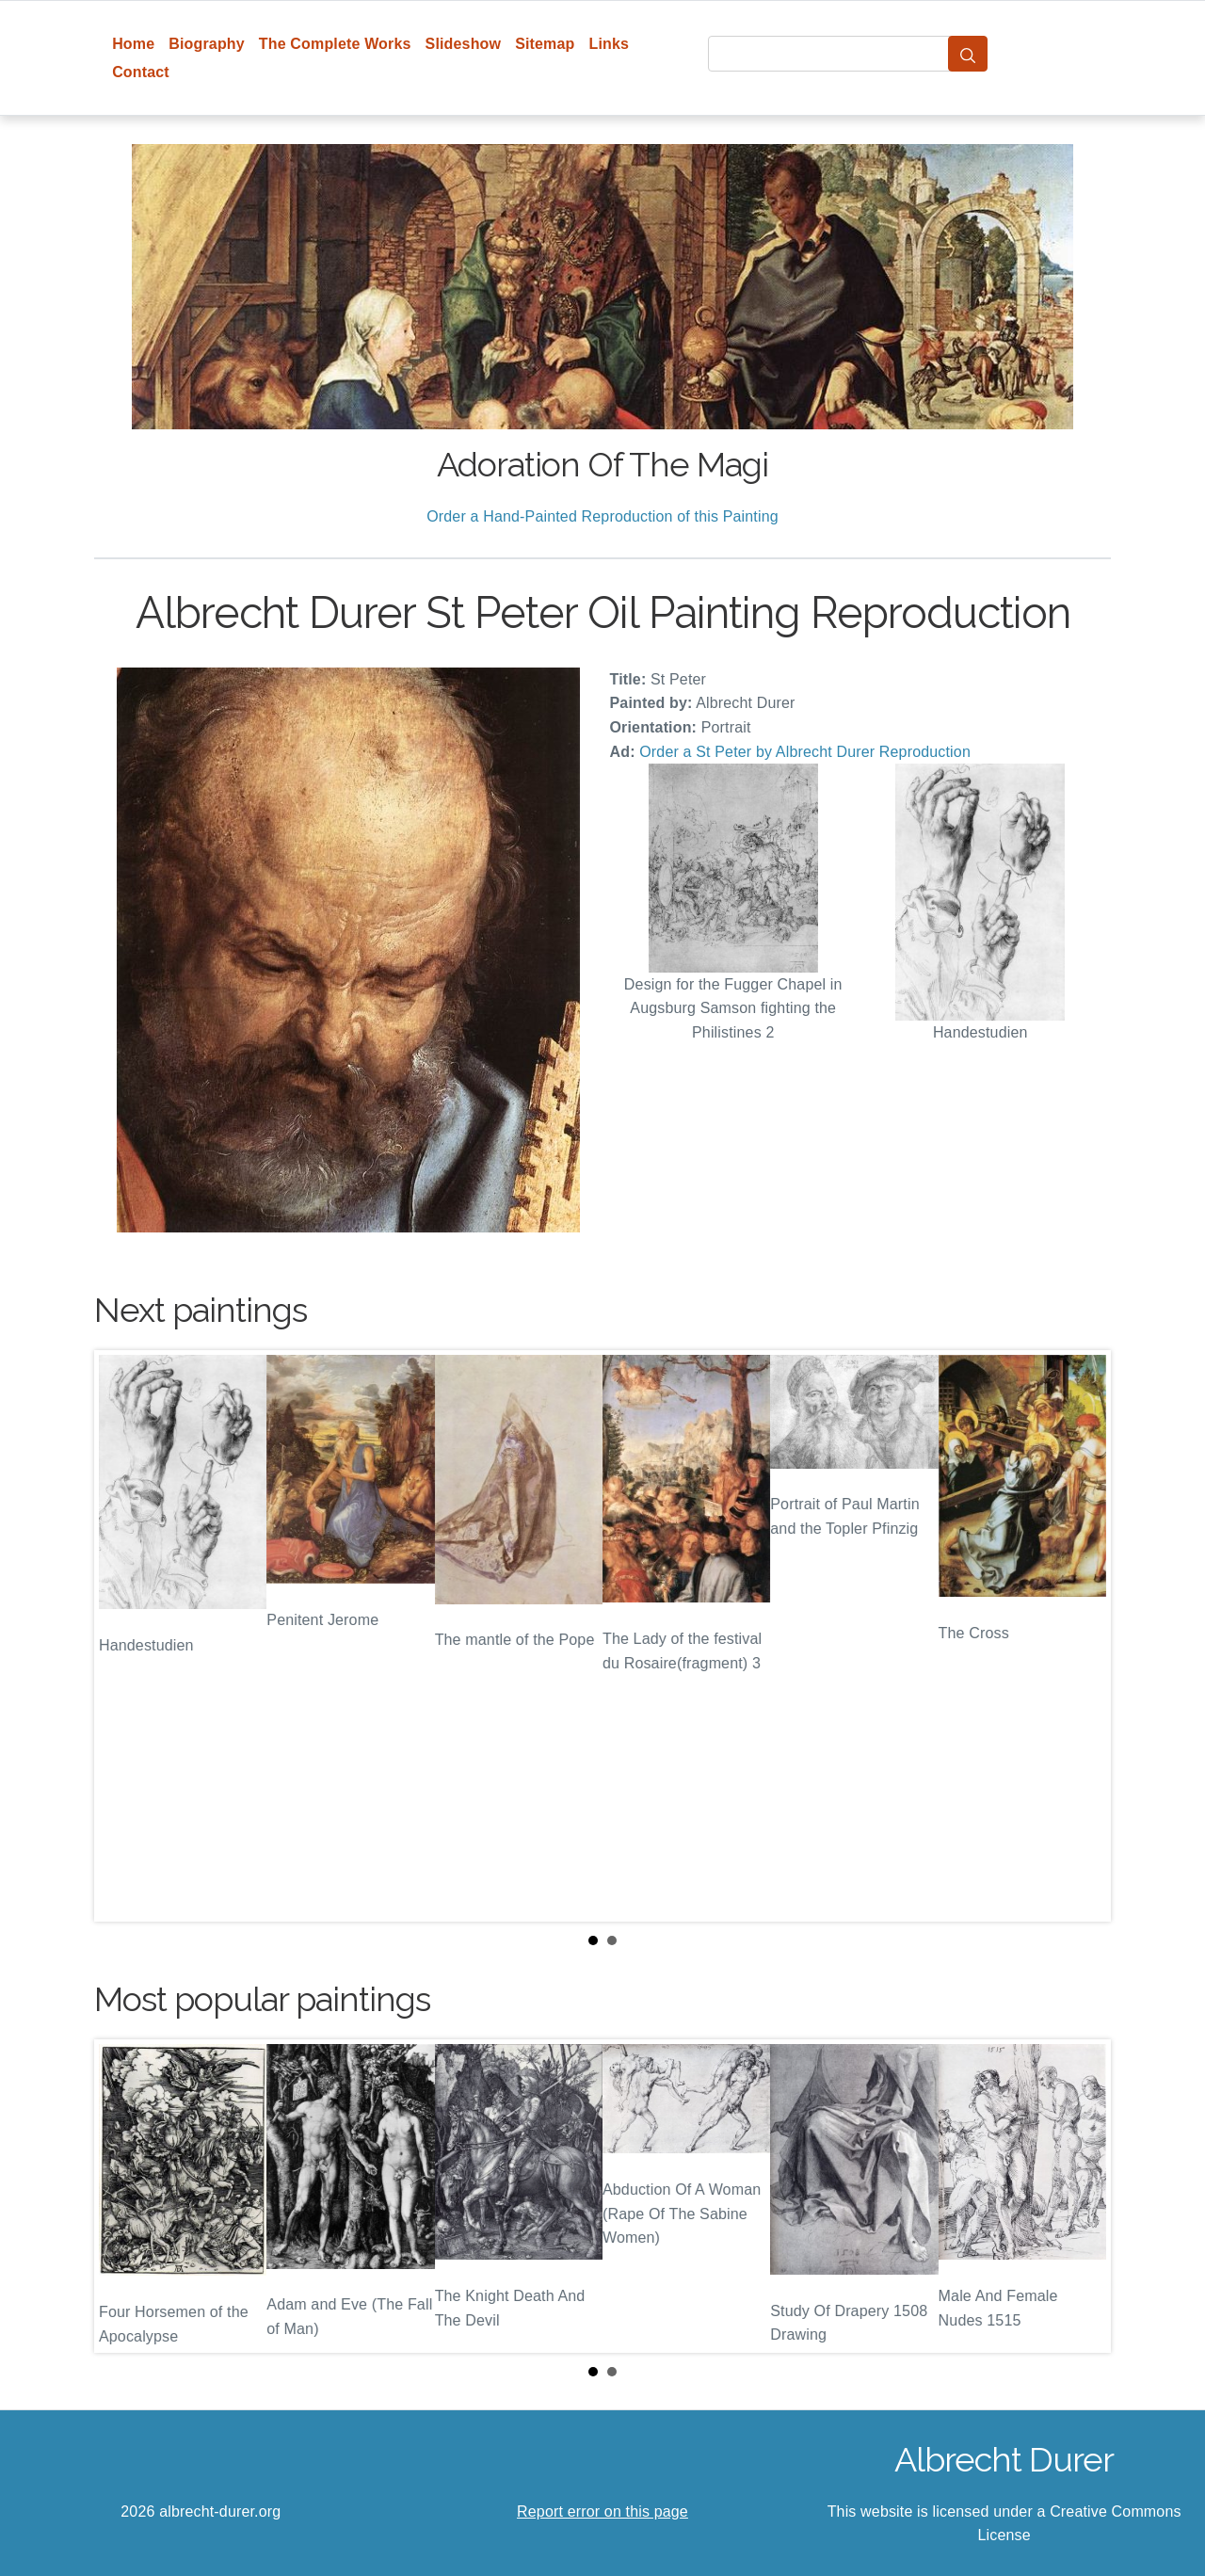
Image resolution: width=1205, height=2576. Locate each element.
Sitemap (544, 44)
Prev (123, 1635)
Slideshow (464, 44)
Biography (207, 44)
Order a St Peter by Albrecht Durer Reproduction (805, 752)
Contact (140, 72)
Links (609, 44)
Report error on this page (602, 2512)
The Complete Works (335, 44)
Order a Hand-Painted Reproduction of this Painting (602, 516)
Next (1082, 1635)
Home (133, 44)
